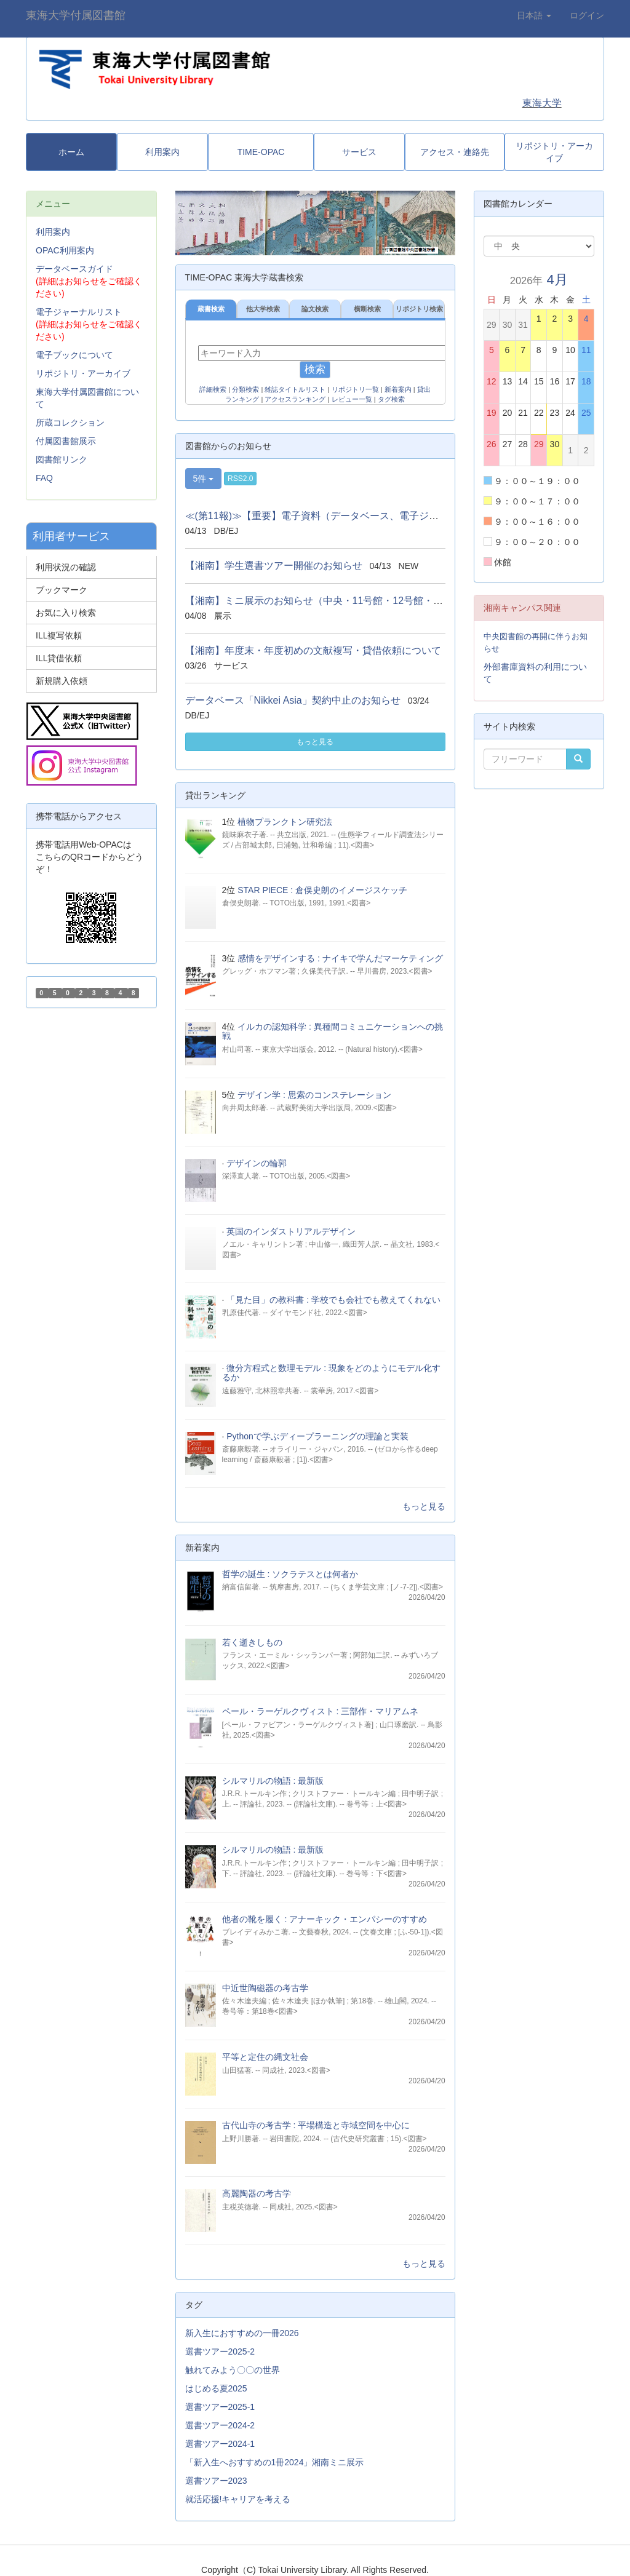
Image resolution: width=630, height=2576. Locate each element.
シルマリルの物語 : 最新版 (273, 1781)
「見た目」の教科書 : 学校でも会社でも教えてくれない (333, 1300)
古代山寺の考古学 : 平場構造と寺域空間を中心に (316, 2125)
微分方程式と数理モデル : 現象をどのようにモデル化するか (331, 1372)
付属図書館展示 (66, 441)
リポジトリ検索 (419, 308)
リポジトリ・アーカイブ (83, 373)
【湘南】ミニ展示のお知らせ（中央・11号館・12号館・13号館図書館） (344, 600)
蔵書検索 (211, 308)
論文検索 (315, 308)
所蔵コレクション (70, 422)
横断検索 (367, 308)
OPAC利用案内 (65, 250)
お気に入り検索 (66, 613)
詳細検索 (212, 389)
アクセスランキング (295, 399)
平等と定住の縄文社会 (265, 2057)
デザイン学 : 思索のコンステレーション (314, 1095)
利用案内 (53, 232)
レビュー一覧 (352, 399)
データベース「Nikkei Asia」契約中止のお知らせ (293, 700)
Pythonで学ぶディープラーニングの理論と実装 (317, 1436)
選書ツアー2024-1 (220, 2444)
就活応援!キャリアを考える (238, 2499)
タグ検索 (391, 399)
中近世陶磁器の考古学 (265, 1988)
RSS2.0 (240, 478)
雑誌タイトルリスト (295, 389)
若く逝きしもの (252, 1642)
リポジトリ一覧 (355, 389)
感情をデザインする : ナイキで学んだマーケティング (340, 958)
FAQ (44, 478)
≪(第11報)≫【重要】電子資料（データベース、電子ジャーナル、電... (340, 516)
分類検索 (245, 389)
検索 (315, 369)
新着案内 (398, 389)
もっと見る (315, 741)
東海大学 (542, 103)
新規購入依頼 (61, 681)
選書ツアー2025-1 (220, 2407)
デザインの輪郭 (256, 1163)
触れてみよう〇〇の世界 (232, 2370)
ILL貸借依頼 (59, 658)
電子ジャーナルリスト (79, 312)
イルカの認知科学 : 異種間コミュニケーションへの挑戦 (332, 1031)
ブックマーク (61, 590)
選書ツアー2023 (216, 2481)
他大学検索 (263, 308)
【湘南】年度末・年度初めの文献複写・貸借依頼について (313, 650)
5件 (203, 478)
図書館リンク (61, 459)
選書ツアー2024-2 (220, 2425)
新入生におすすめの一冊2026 (242, 2333)
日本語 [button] (534, 15)
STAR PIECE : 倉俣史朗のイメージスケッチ (322, 890)
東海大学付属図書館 (76, 15)
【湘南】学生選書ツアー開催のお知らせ (273, 565)
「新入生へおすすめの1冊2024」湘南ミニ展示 (274, 2462)
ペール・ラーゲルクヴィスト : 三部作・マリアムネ (320, 1711)
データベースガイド (74, 269)
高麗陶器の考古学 (256, 2193)
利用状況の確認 (66, 567)
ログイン (587, 15)
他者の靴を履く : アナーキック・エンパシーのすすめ (325, 1919)
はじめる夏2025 (216, 2388)
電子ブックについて (74, 355)
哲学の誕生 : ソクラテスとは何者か (290, 1574)
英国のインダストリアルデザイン (291, 1231)
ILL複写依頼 (59, 635)
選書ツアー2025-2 (220, 2351)
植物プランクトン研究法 (284, 822)
